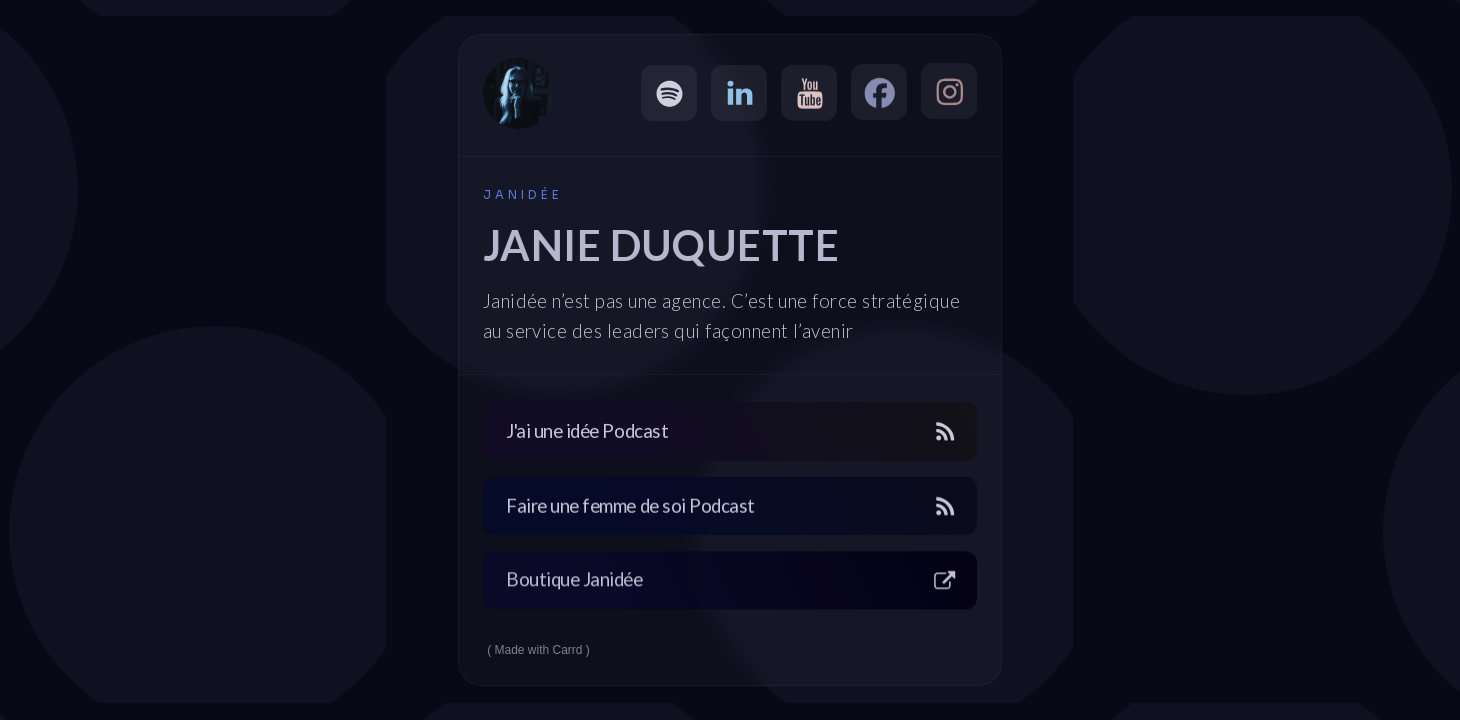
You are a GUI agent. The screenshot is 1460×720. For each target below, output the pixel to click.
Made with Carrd (539, 650)
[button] (669, 93)
